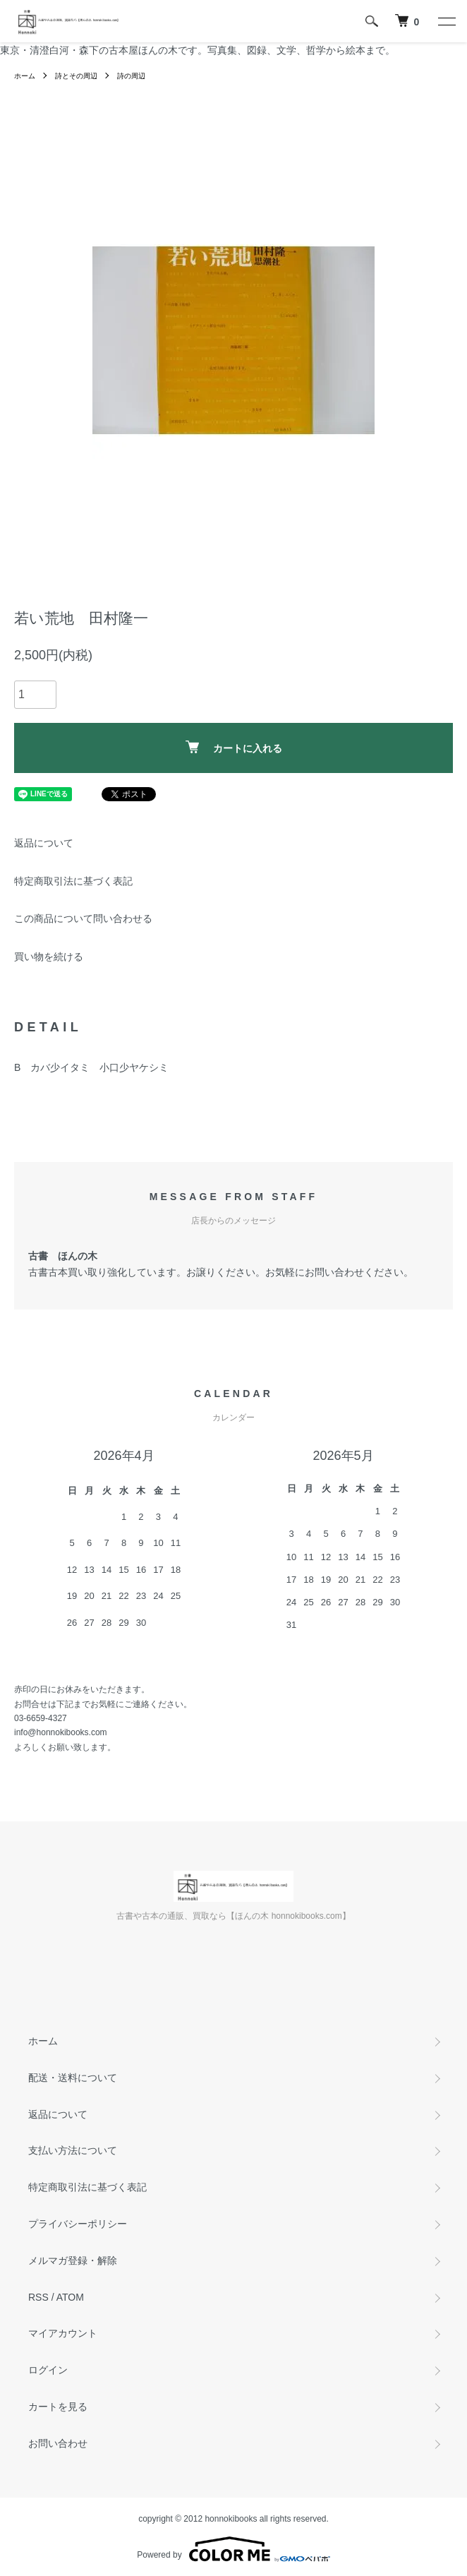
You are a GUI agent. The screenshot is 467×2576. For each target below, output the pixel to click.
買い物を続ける (48, 956)
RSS (38, 2297)
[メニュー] (446, 21)
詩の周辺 (131, 76)
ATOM (70, 2297)
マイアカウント (62, 2333)
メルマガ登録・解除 (72, 2260)
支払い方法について (72, 2150)
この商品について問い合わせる (83, 918)
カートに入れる (234, 747)
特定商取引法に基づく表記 (73, 881)
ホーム (24, 76)
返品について (43, 843)
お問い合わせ (57, 2443)
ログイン (48, 2370)
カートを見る (57, 2406)
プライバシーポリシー (77, 2223)
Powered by (233, 2549)
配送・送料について (72, 2077)
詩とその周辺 (76, 76)
